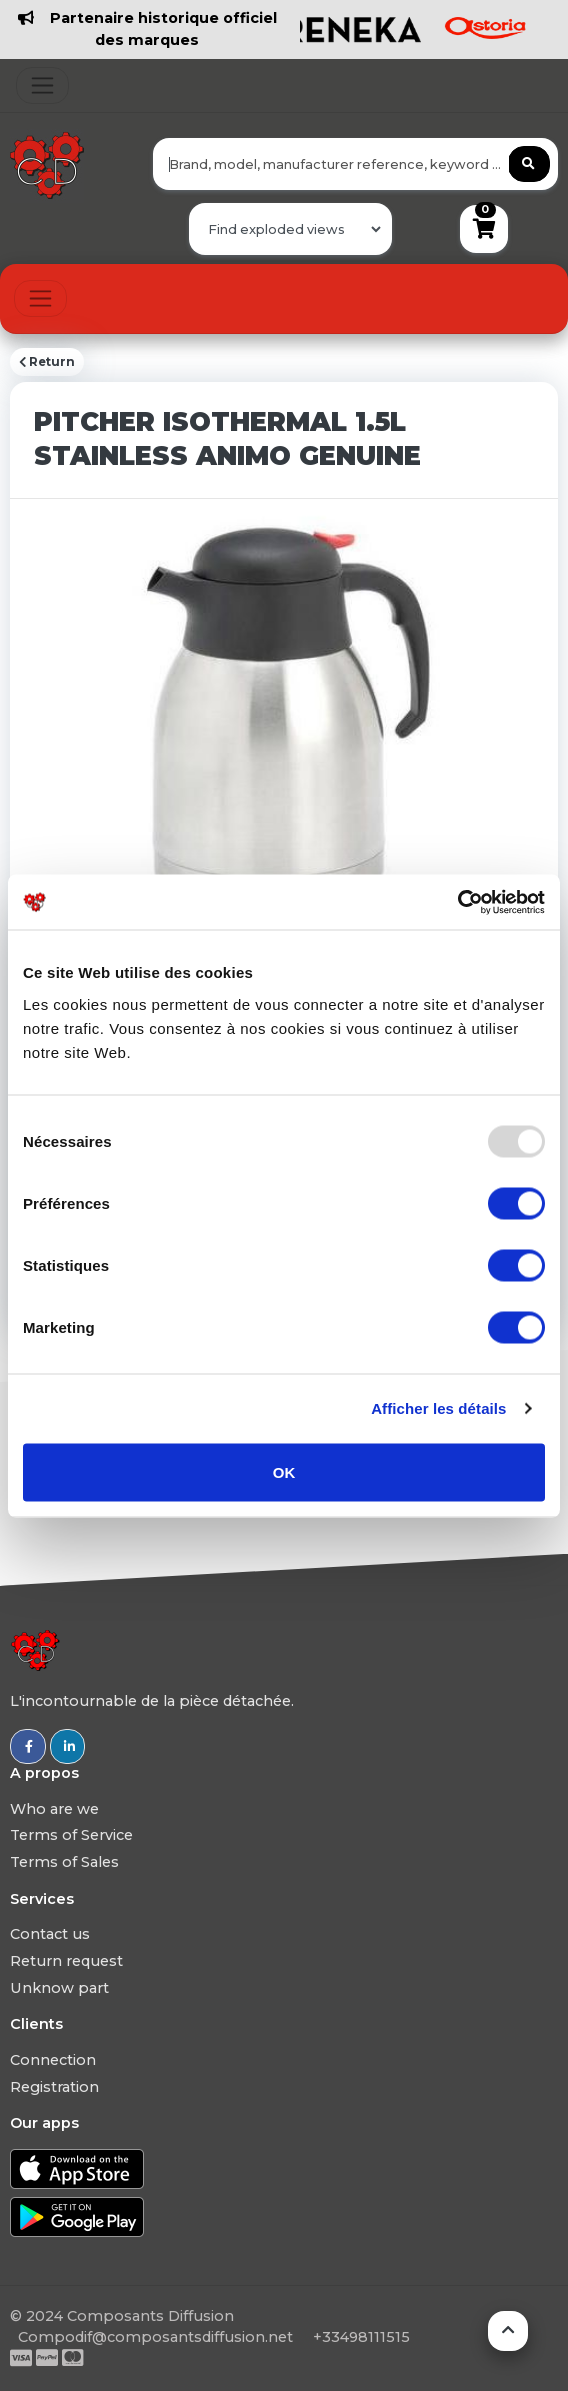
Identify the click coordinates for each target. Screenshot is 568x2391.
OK (284, 1471)
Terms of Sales (64, 1862)
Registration (54, 2087)
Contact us (50, 1934)
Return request (66, 1961)
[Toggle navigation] (42, 85)
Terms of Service (71, 1835)
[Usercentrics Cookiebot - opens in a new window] (457, 902)
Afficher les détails (438, 1408)
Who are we (54, 1809)
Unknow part (59, 1988)
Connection (53, 2060)
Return (47, 362)
